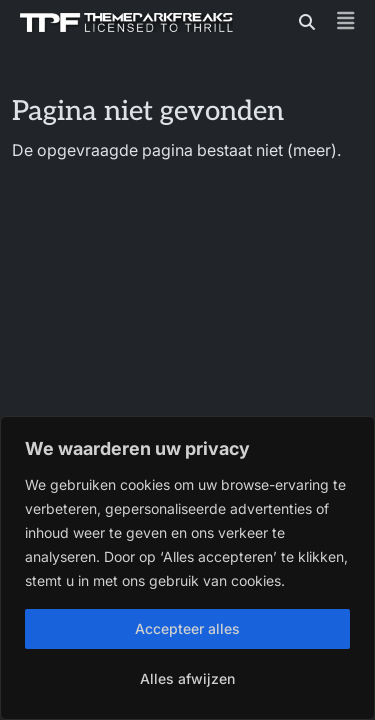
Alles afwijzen (187, 678)
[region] (187, 568)
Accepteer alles (187, 628)
